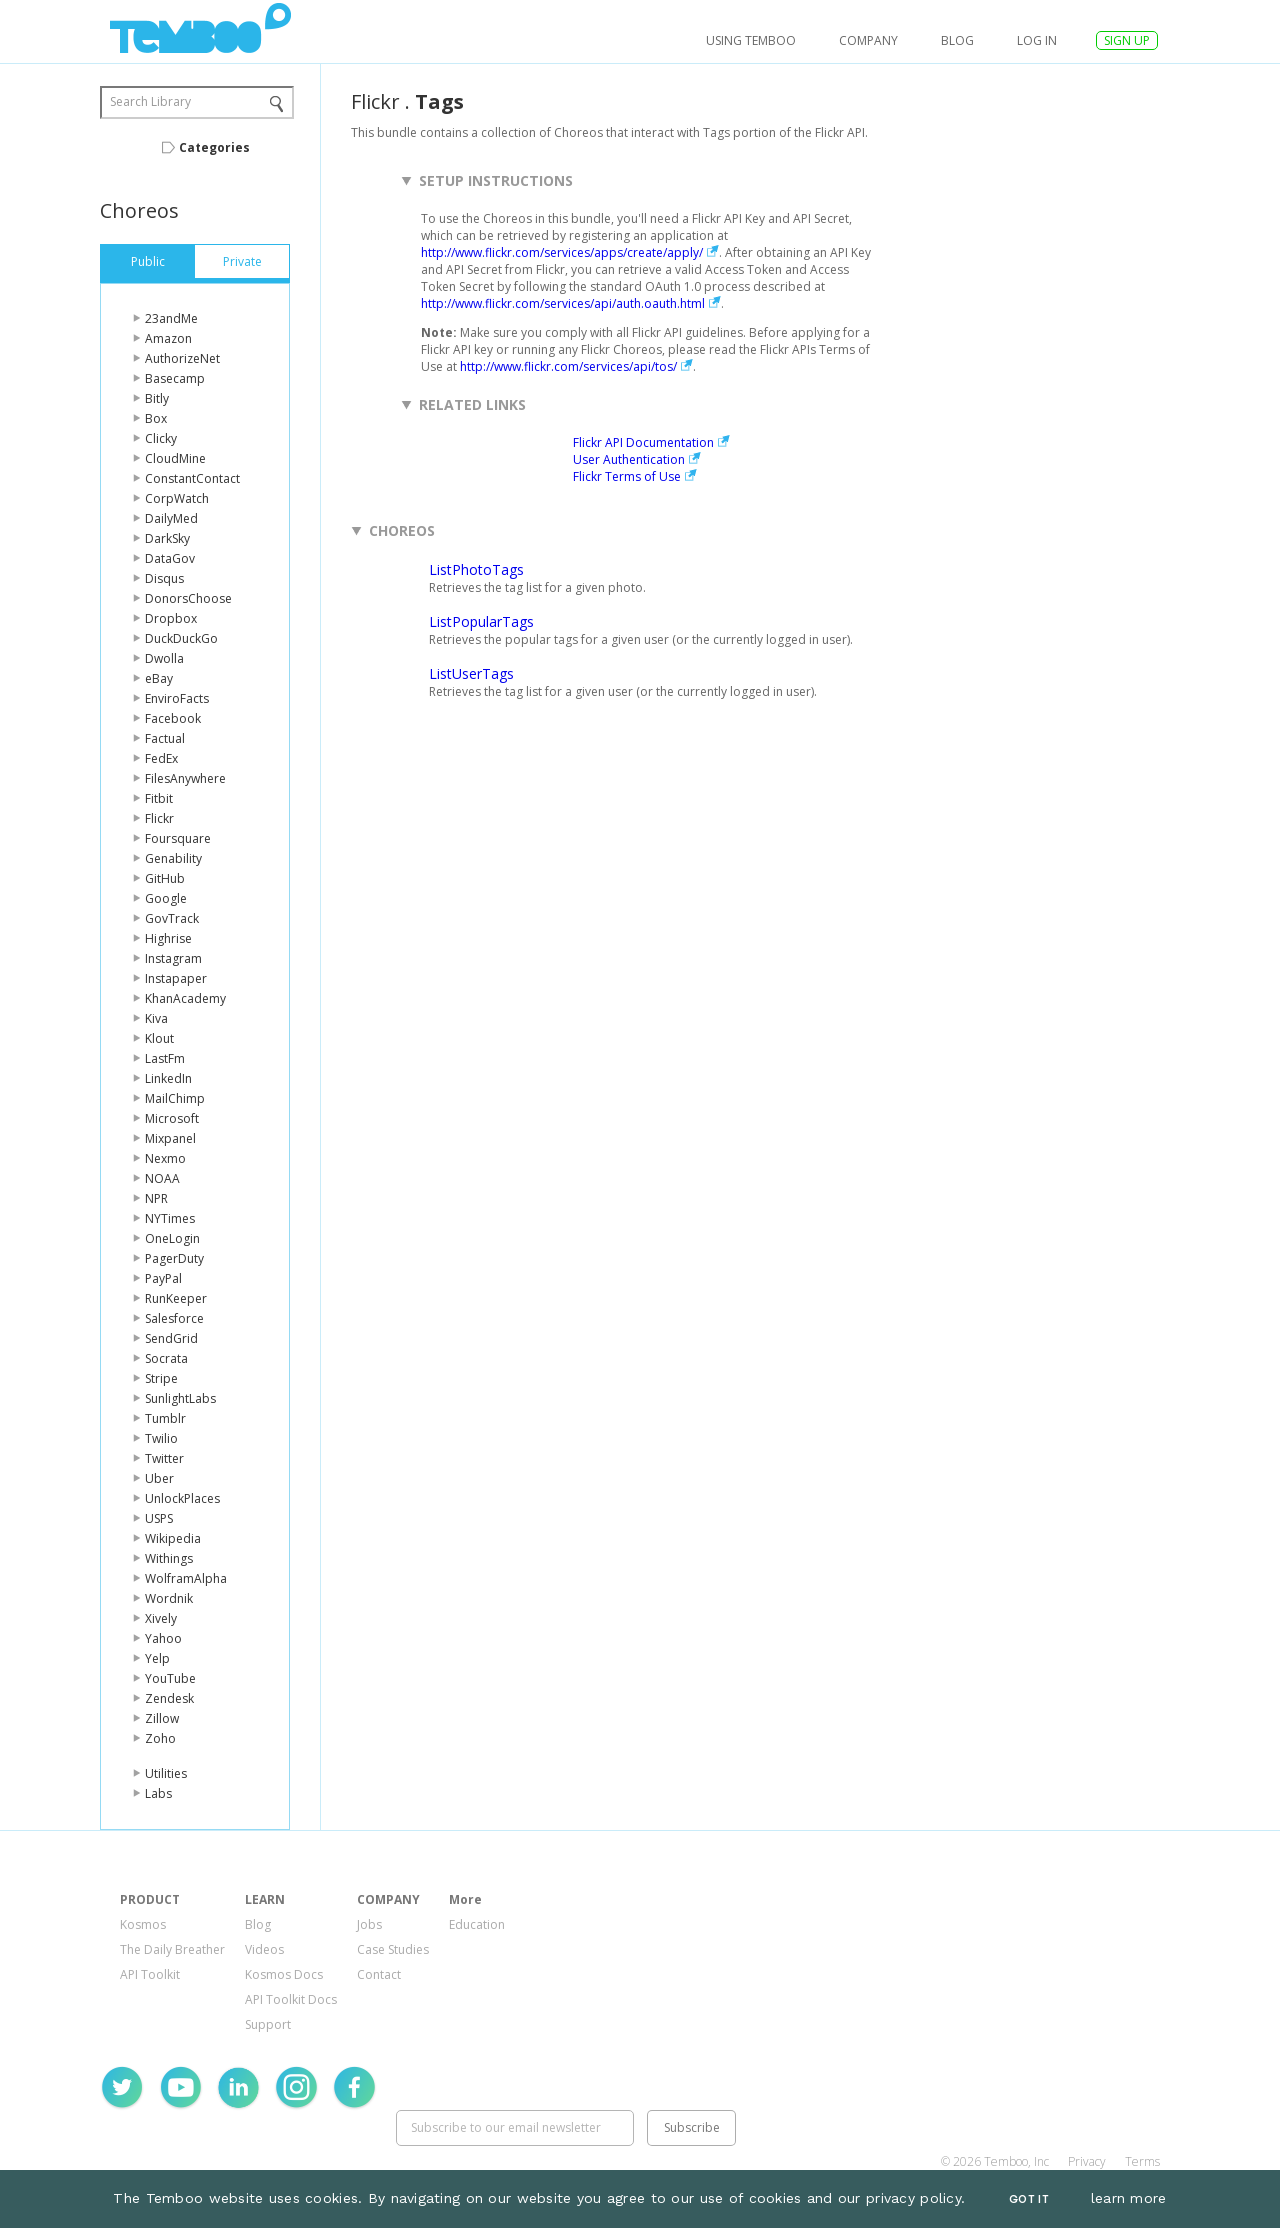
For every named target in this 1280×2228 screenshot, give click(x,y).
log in (1037, 40)
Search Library (150, 101)
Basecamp (175, 378)
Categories (214, 147)
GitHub (165, 878)
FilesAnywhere (185, 778)
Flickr (159, 818)
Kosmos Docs (284, 1974)
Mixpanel (170, 1138)
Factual (165, 738)
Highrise (168, 938)
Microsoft (172, 1118)
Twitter (164, 1458)
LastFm (165, 1058)
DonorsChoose (188, 598)
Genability (173, 858)
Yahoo (163, 1638)
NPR (156, 1198)
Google (166, 898)
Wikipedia (173, 1538)
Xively (161, 1618)
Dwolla (164, 658)
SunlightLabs (180, 1398)
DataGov (170, 558)
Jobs (369, 1924)
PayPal (163, 1278)
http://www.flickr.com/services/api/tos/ (568, 366)
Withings (169, 1558)
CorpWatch (177, 498)
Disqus (164, 578)
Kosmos (143, 1924)
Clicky (161, 438)
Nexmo (165, 1158)
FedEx (161, 758)
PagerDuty (174, 1258)
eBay (159, 678)
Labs (158, 1793)
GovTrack (172, 918)
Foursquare (178, 838)
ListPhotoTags (476, 569)
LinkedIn (168, 1078)
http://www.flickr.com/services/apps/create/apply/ (562, 252)
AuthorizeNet (182, 358)
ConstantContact (192, 478)
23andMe (171, 318)
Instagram (173, 958)
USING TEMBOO (751, 40)
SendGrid (171, 1338)
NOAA (162, 1178)
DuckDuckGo (181, 638)
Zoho (160, 1738)
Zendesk (169, 1698)
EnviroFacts (177, 698)
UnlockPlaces (182, 1498)
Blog (957, 40)
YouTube (170, 1678)
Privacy (1087, 2161)
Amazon (168, 338)
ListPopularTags (481, 621)
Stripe (161, 1378)
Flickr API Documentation (643, 442)
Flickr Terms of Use (627, 476)
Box (156, 418)
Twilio (161, 1438)
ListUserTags (471, 673)
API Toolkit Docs (291, 1999)
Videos (264, 1949)
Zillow (162, 1718)
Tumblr (165, 1418)
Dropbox (171, 618)
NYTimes (170, 1218)
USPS (159, 1518)
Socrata (166, 1358)
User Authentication (629, 459)
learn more (1129, 2198)
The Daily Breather (172, 1949)
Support (268, 2024)
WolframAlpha (186, 1578)
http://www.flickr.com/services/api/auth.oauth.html (563, 303)
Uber (159, 1478)
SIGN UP (1127, 40)
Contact (379, 1974)
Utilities (166, 1773)
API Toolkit (150, 1974)
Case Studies (393, 1949)
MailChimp (175, 1098)
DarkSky (167, 538)
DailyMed (171, 518)
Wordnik (169, 1598)
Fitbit (159, 798)
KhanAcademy (185, 998)
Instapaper (176, 978)
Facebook (173, 718)
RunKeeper (176, 1298)
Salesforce (174, 1318)
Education (477, 1924)
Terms (1142, 2161)
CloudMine (175, 458)
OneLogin (172, 1238)
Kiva (156, 1018)
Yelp (157, 1658)
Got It (1029, 2199)
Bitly (157, 398)
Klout (159, 1038)
